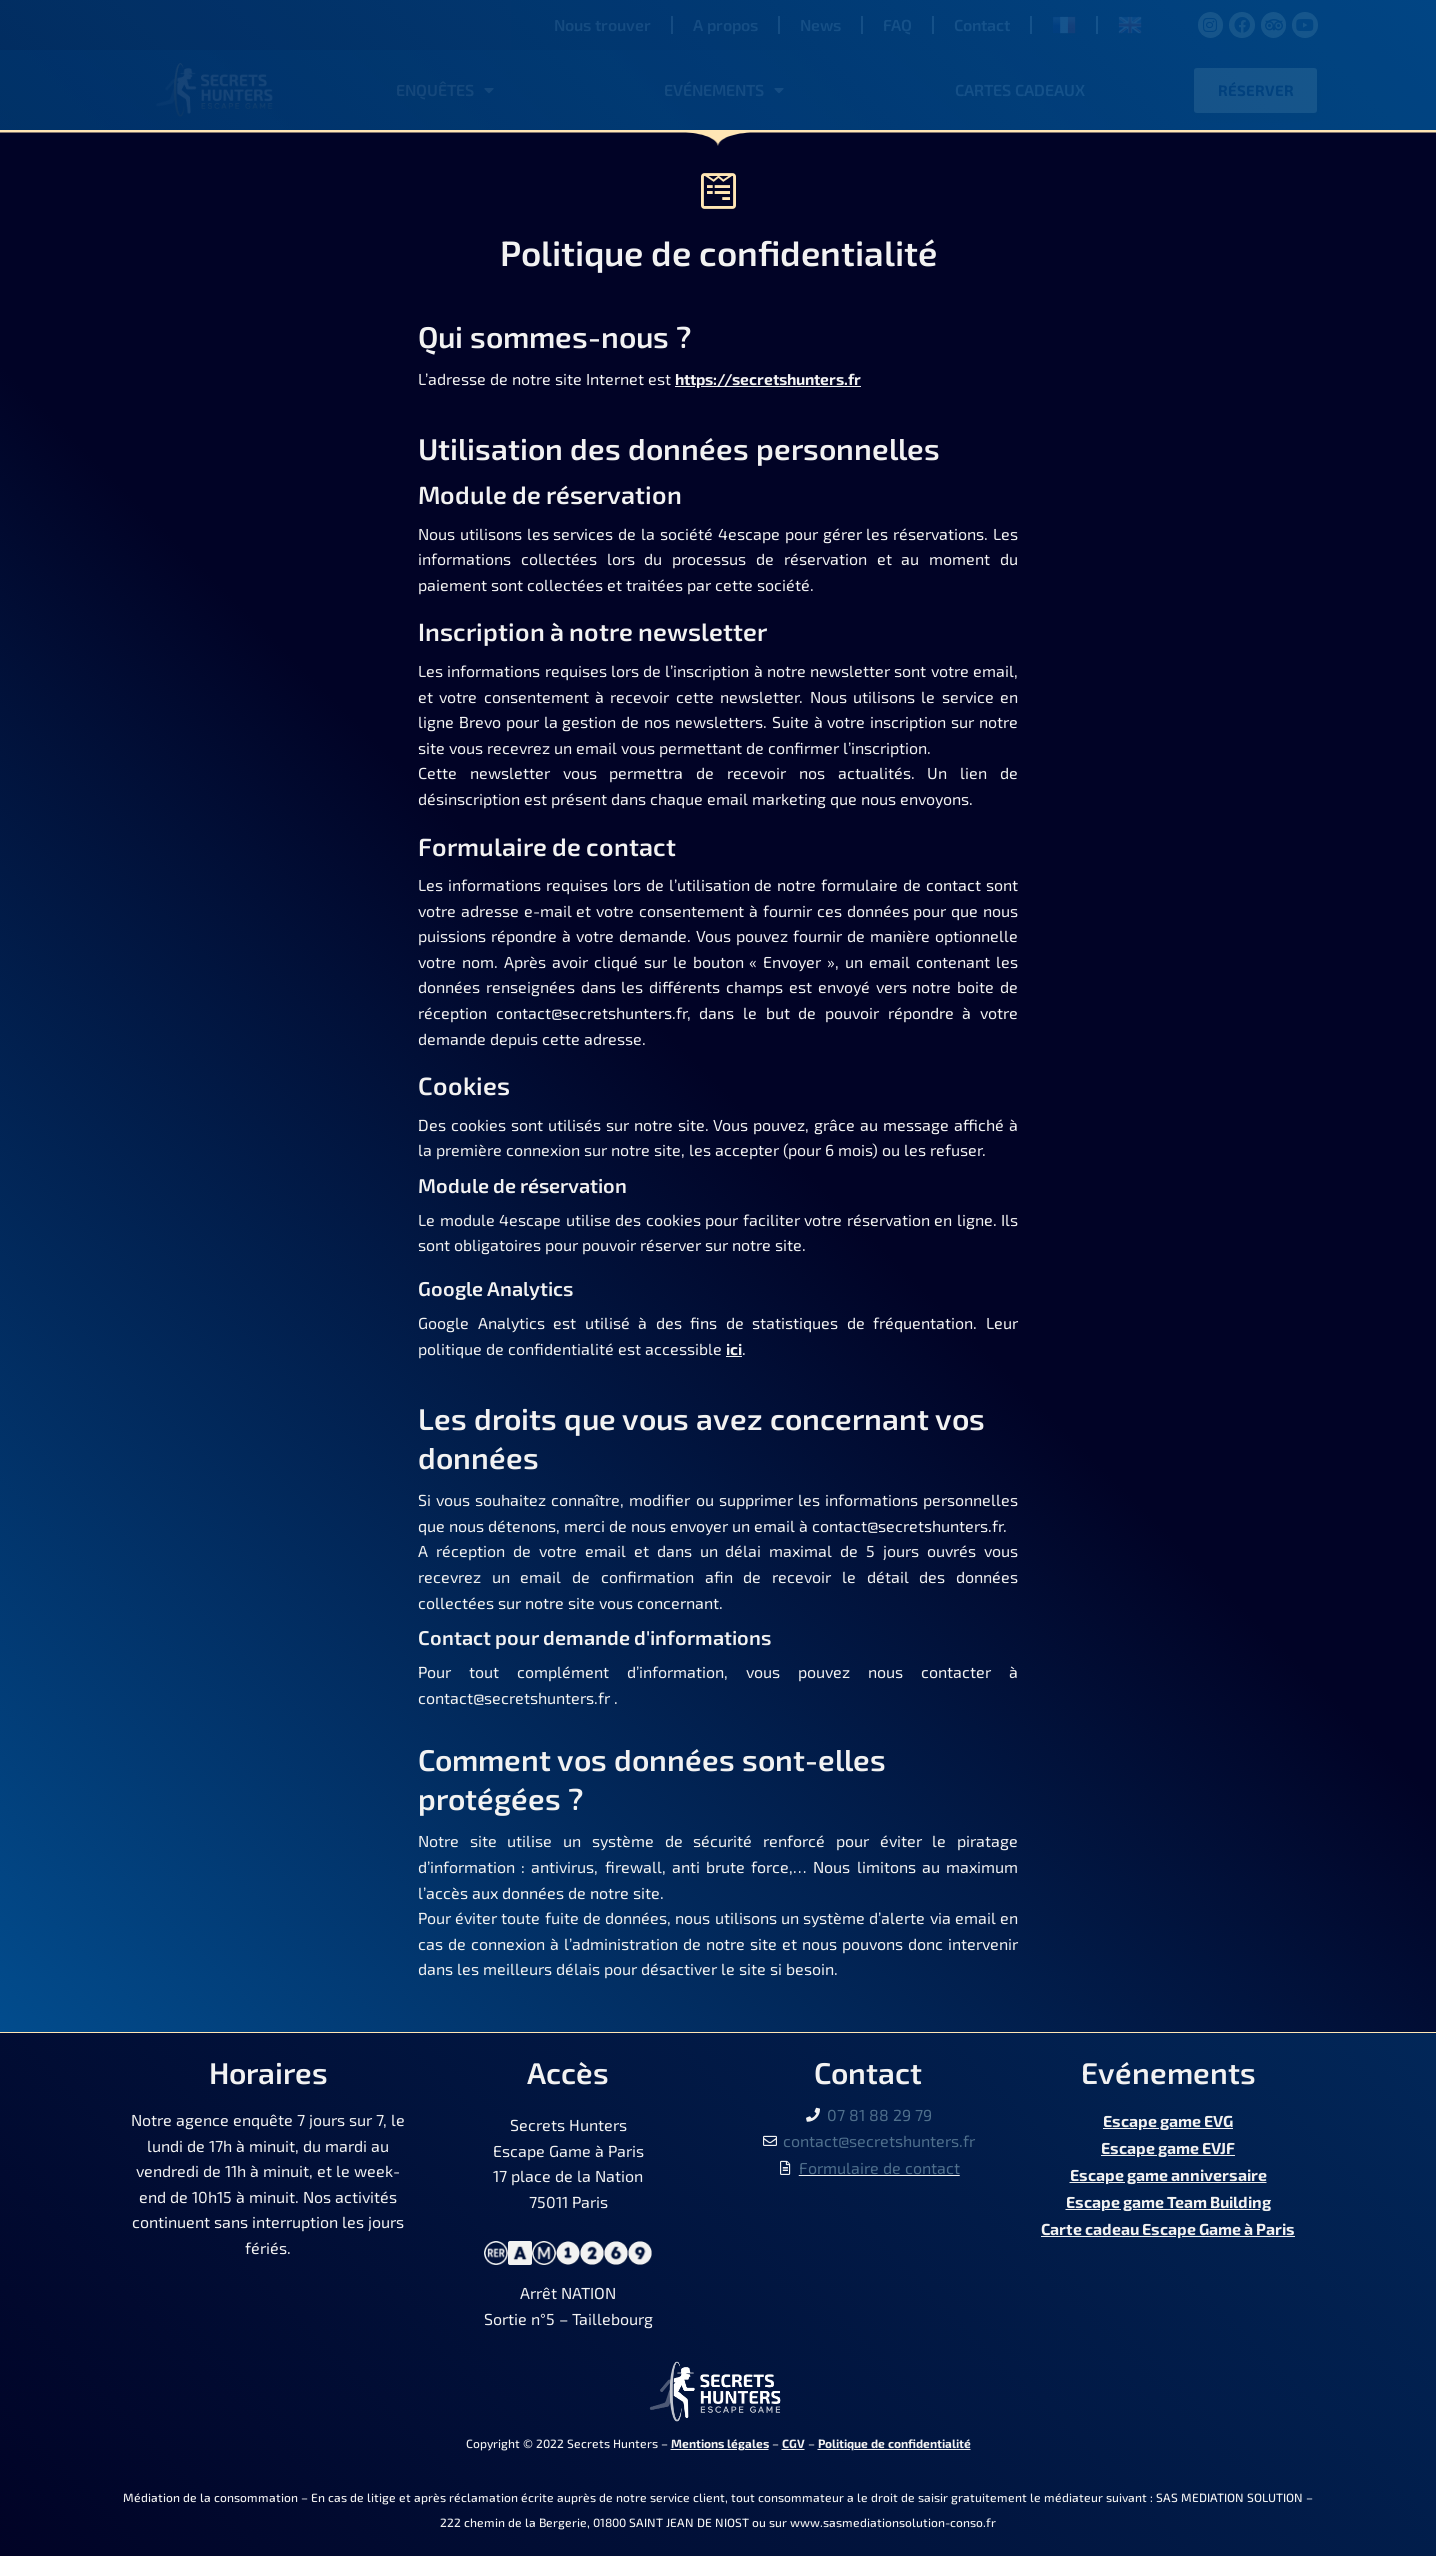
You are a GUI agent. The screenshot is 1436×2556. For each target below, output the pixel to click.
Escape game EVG (1168, 2119)
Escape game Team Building (1168, 2196)
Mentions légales (720, 2443)
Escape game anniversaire (1168, 2170)
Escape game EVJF (1168, 2145)
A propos (725, 24)
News (820, 24)
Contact (982, 24)
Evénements (724, 90)
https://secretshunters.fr (774, 378)
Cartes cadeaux (1020, 89)
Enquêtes (445, 90)
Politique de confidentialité (894, 2443)
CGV (793, 2443)
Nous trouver (602, 24)
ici (734, 1348)
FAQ (897, 24)
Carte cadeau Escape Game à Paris (1168, 2221)
